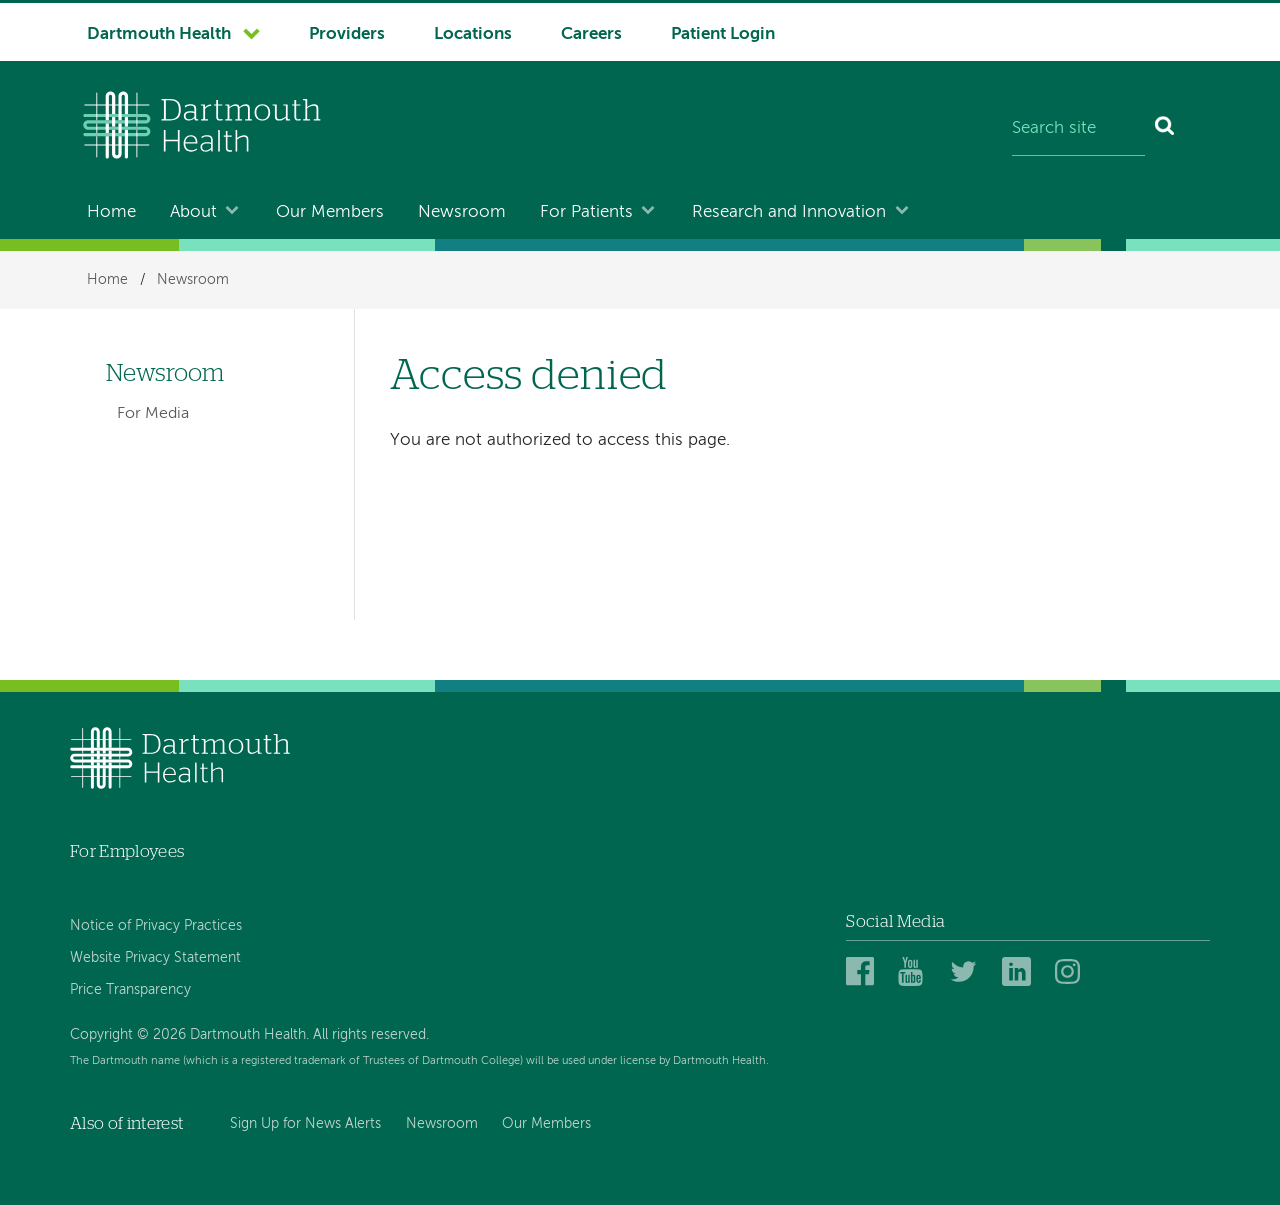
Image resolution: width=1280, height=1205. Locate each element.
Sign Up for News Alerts (305, 1124)
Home (111, 212)
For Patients (586, 212)
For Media (153, 414)
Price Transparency (130, 990)
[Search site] (1078, 130)
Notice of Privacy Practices (156, 926)
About (193, 212)
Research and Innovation (789, 212)
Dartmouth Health (159, 34)
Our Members (330, 212)
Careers (591, 34)
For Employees (127, 851)
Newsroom (462, 212)
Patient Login (723, 34)
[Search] (1165, 130)
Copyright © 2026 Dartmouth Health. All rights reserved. (249, 1035)
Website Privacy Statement (155, 958)
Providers (347, 34)
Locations (473, 34)
